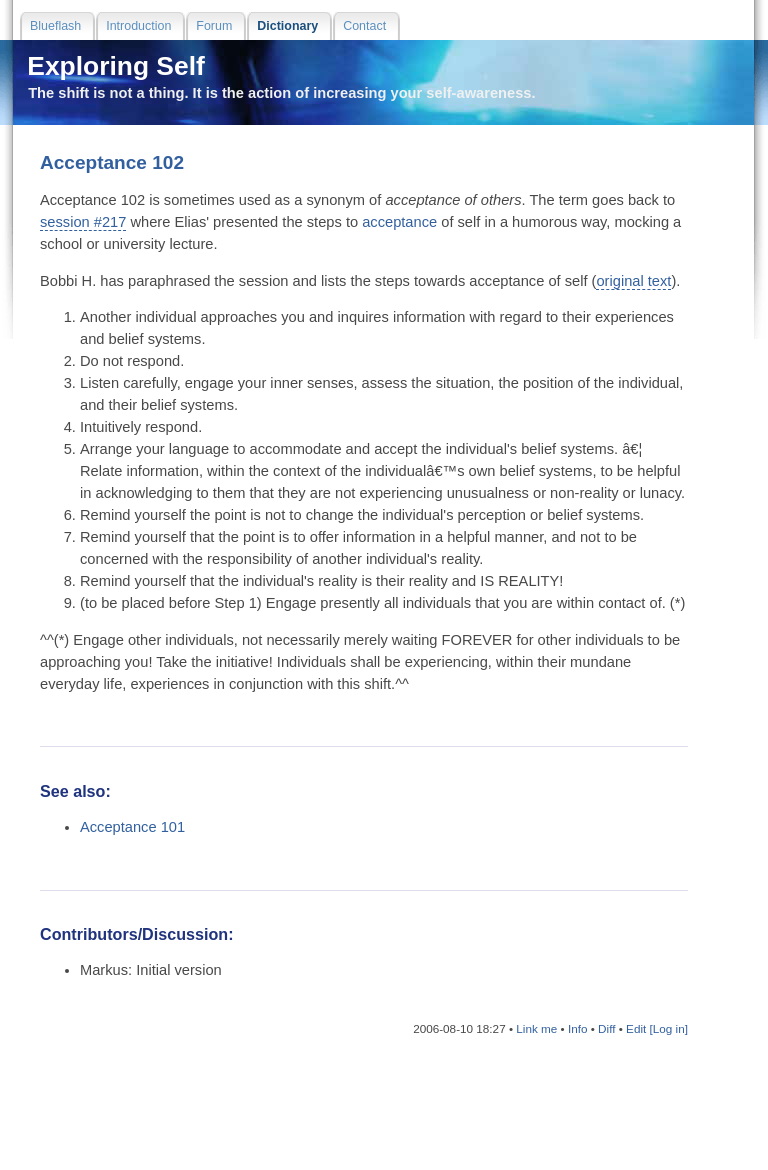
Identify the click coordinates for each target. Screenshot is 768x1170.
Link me (536, 1028)
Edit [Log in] (657, 1028)
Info (578, 1028)
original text (633, 281)
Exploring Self (112, 66)
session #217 (83, 222)
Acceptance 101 (132, 827)
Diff (606, 1028)
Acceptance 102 (112, 162)
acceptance (399, 222)
